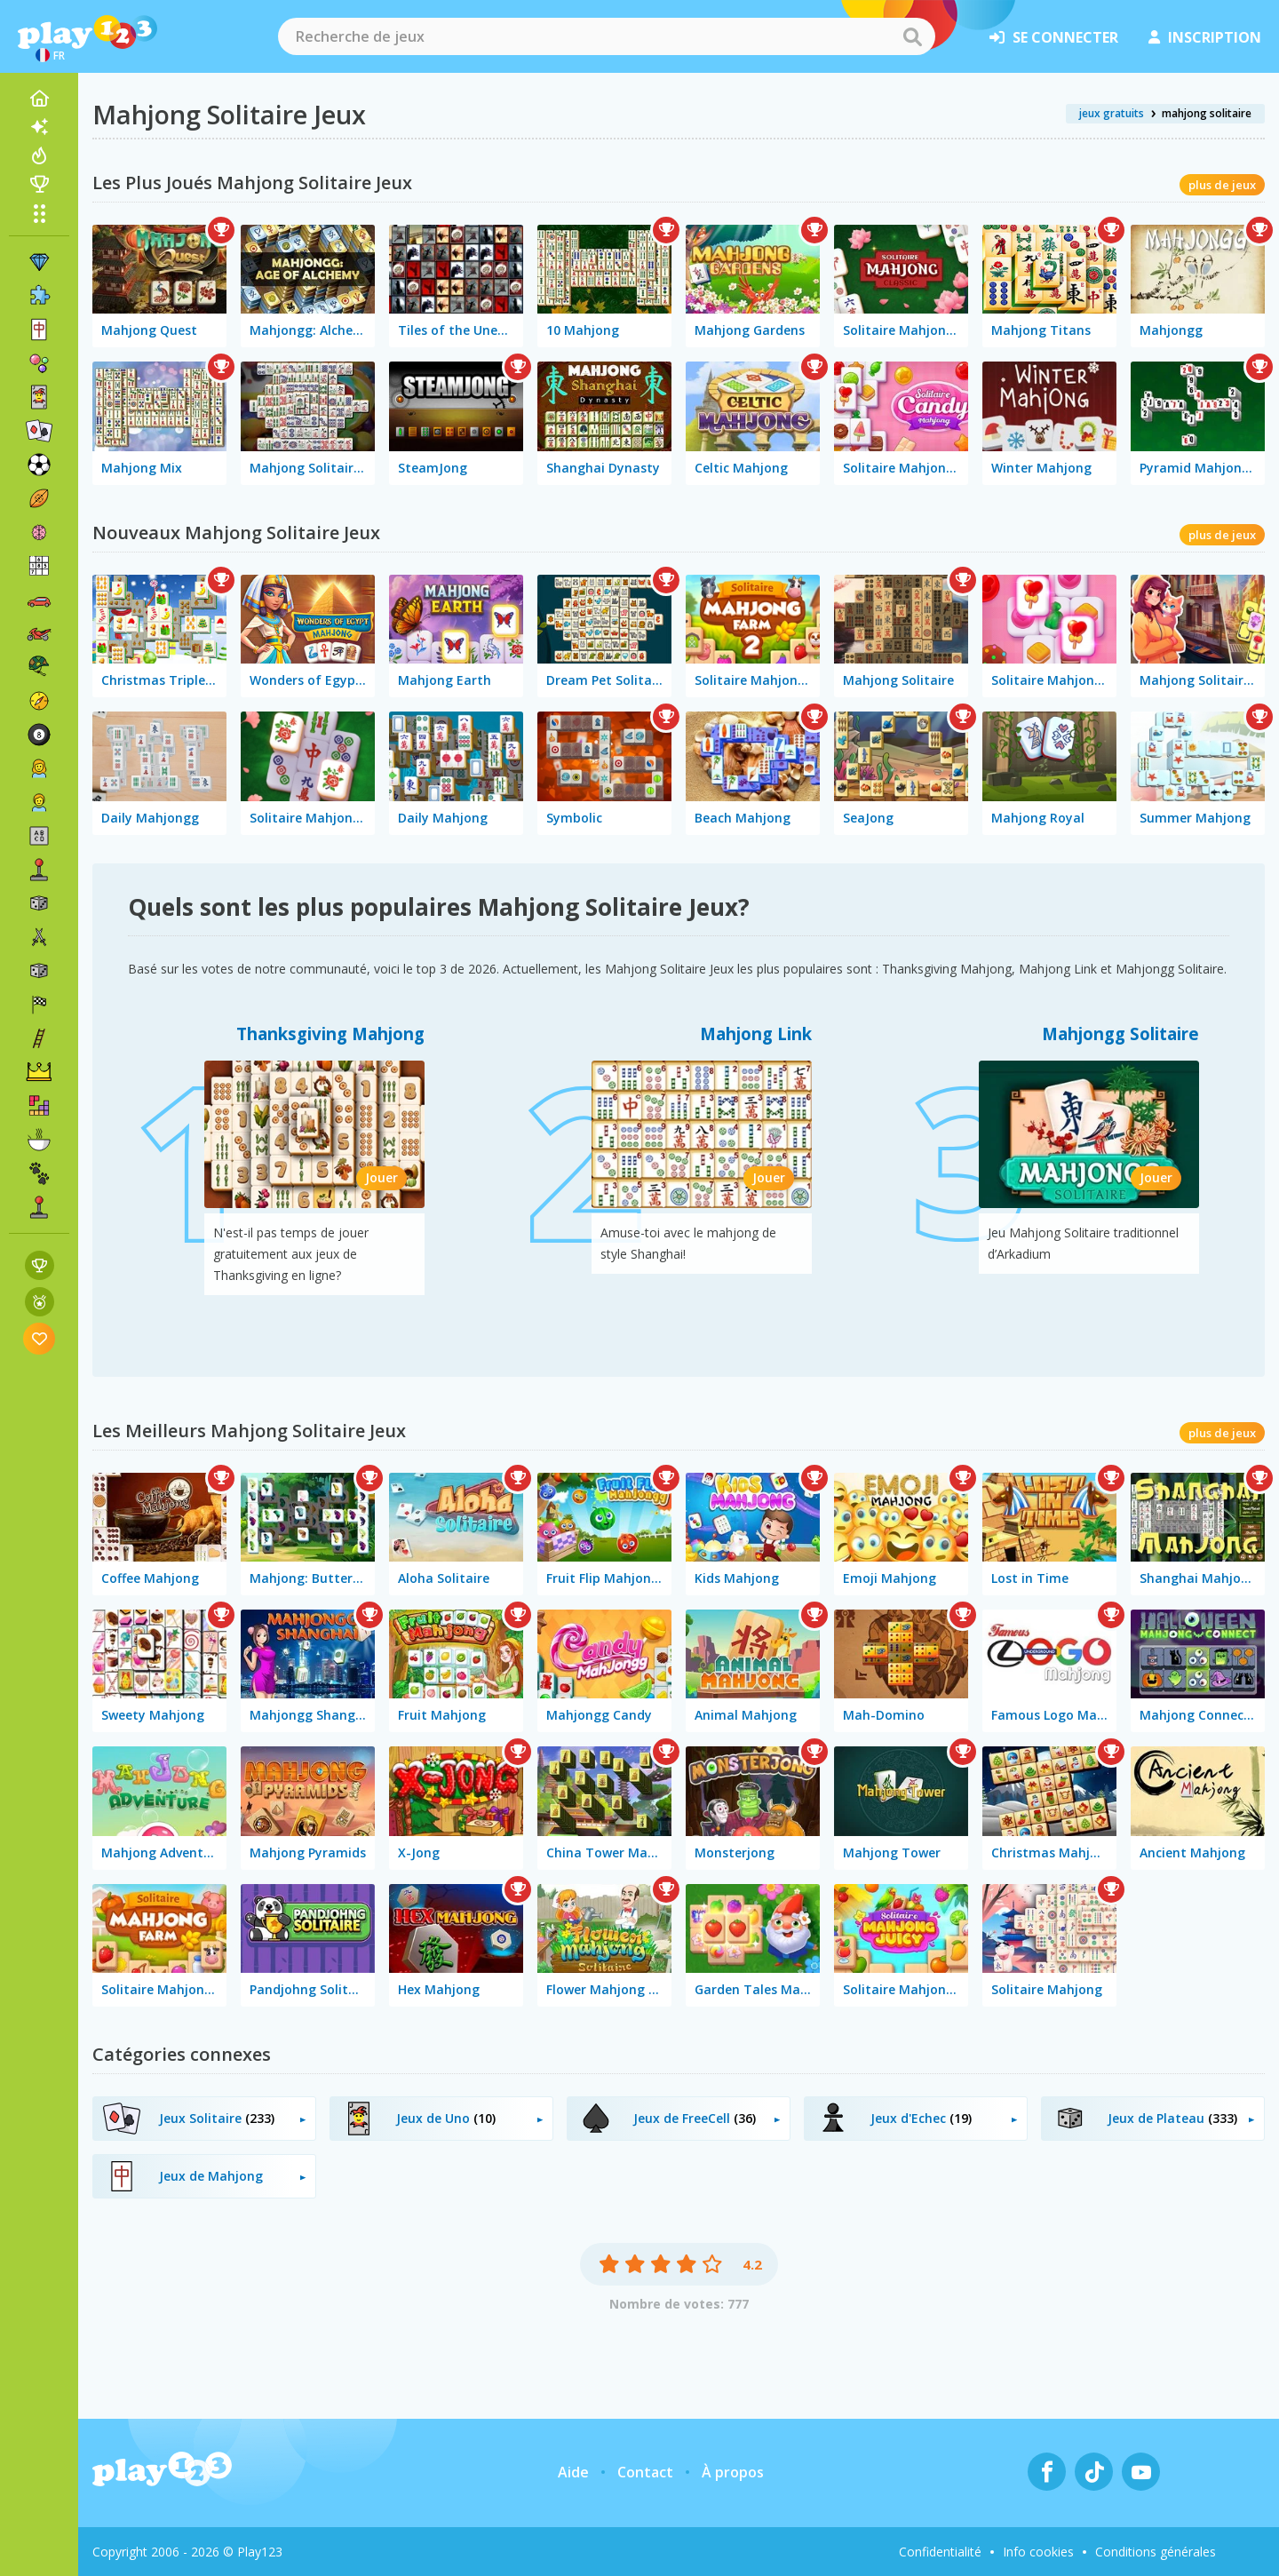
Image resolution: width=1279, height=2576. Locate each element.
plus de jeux (1222, 185)
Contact (645, 2472)
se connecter (1053, 37)
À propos (733, 2472)
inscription (1204, 37)
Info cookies (1038, 2551)
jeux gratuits (1111, 113)
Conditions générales (1155, 2551)
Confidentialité (940, 2551)
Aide (573, 2472)
